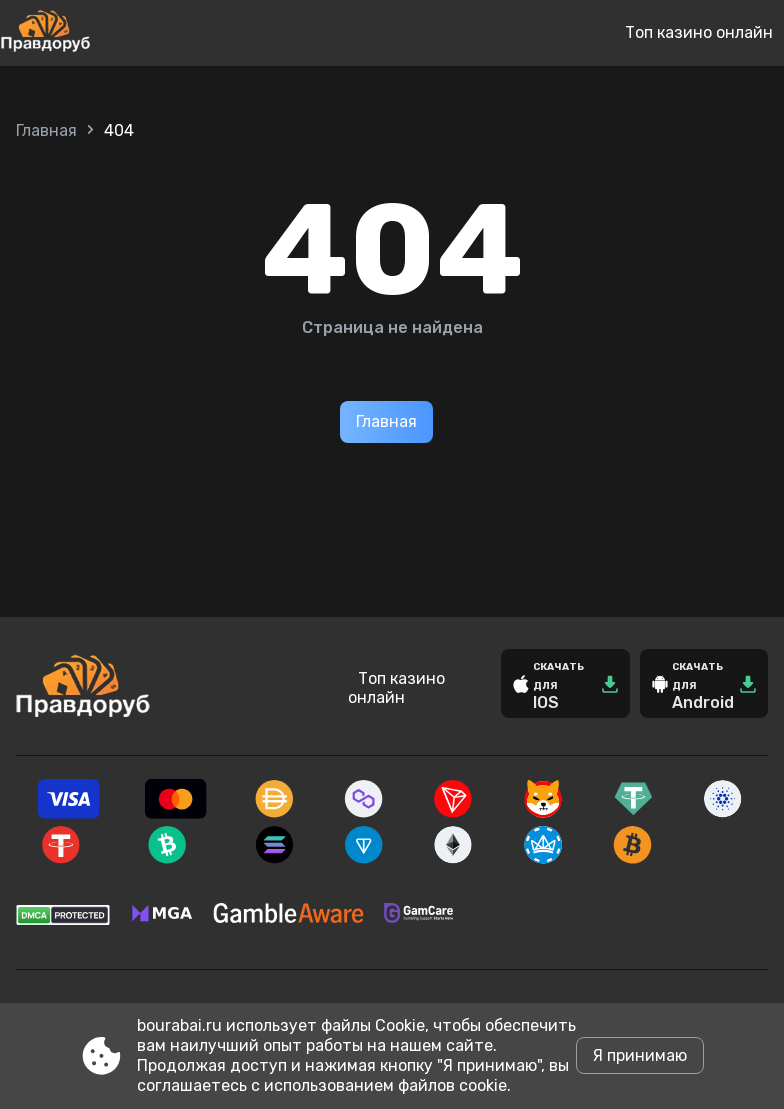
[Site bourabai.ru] (111, 33)
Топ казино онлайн (699, 32)
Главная (46, 130)
